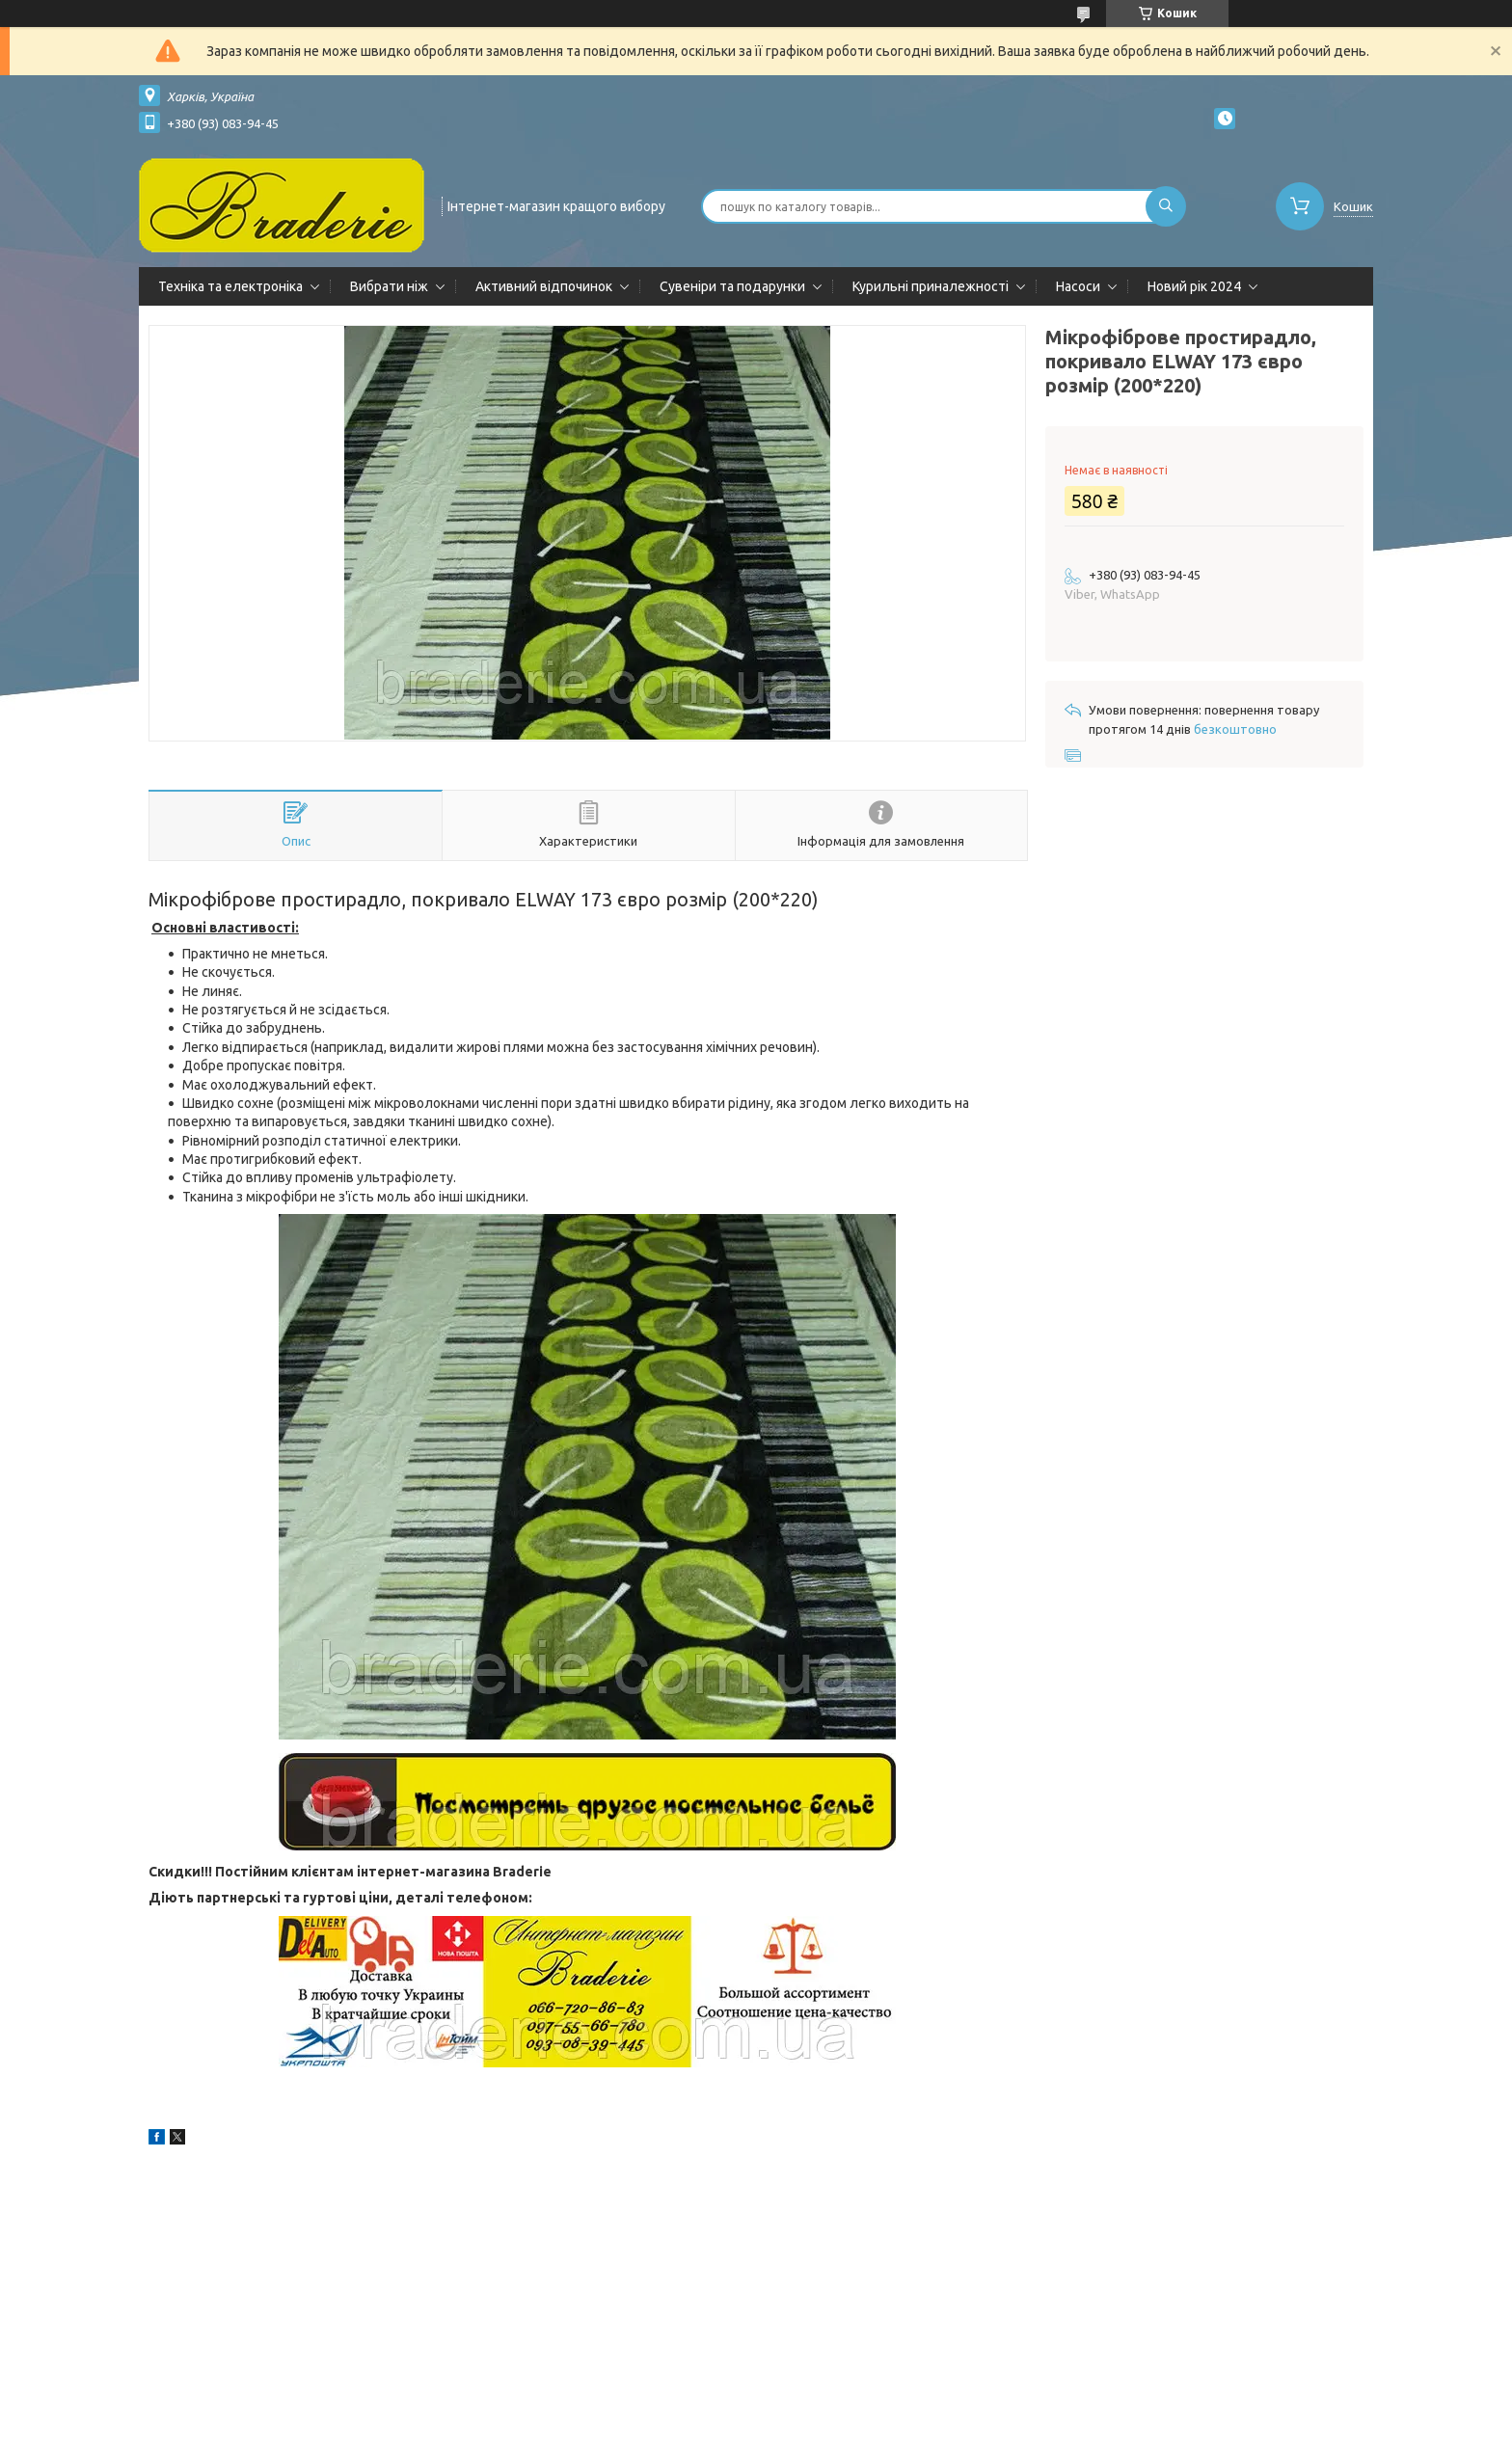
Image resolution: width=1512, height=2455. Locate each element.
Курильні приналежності (930, 286)
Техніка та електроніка (230, 286)
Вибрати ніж (389, 286)
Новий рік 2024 (1194, 286)
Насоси (1078, 286)
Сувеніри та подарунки (732, 286)
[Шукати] (1166, 206)
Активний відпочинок (543, 286)
